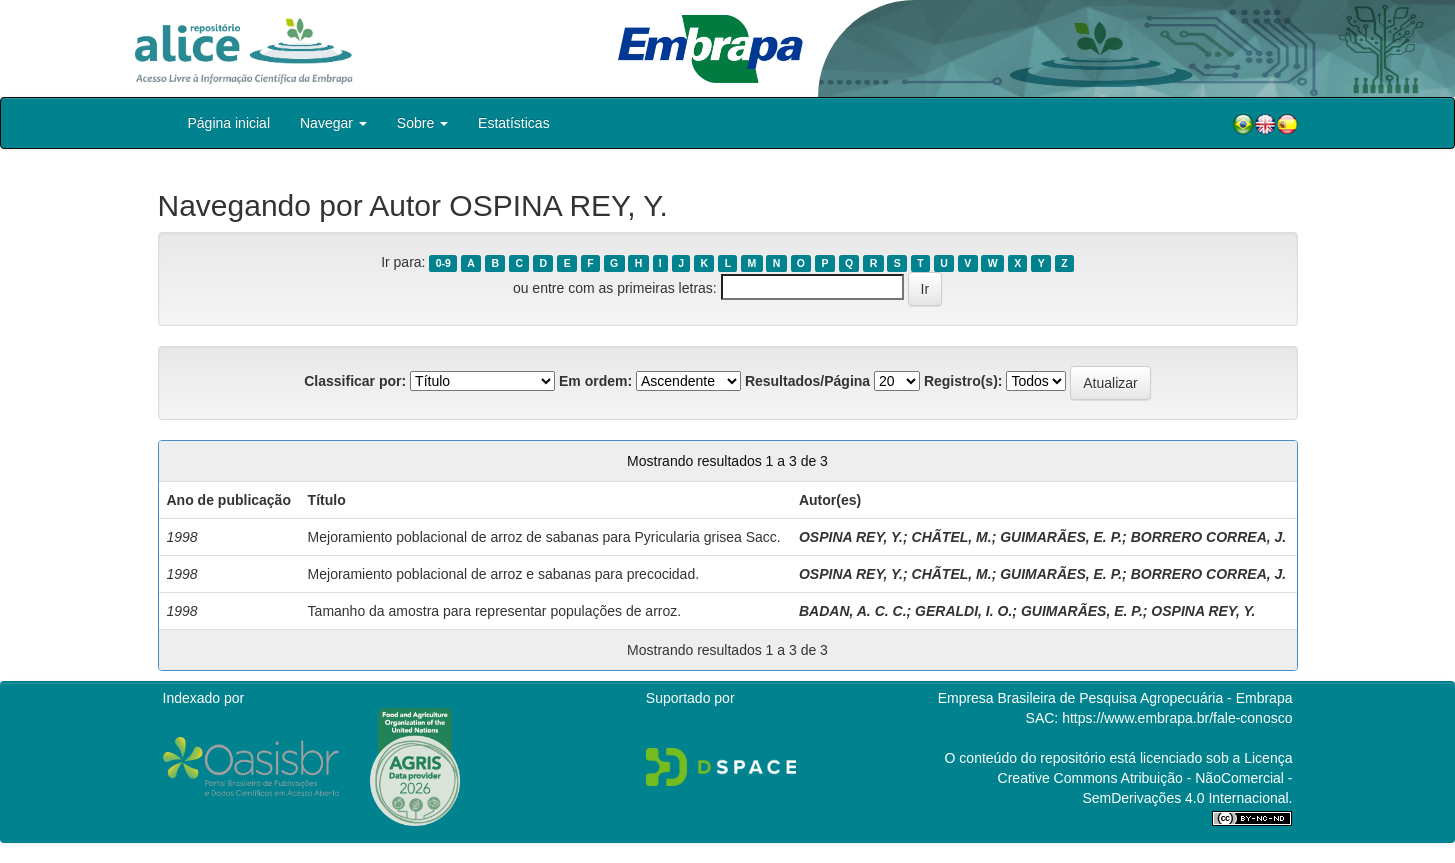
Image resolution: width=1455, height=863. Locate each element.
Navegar (333, 123)
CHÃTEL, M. (952, 537)
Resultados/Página (807, 381)
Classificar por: (355, 381)
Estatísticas (514, 123)
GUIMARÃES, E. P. (1061, 537)
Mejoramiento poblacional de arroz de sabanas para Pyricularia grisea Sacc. (544, 537)
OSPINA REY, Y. (851, 537)
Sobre (422, 123)
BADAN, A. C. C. (853, 611)
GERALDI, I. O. (963, 611)
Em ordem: (595, 381)
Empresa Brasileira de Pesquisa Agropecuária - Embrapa (1115, 698)
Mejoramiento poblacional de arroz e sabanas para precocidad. (503, 574)
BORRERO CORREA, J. (1209, 537)
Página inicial (229, 123)
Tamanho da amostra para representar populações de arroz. (495, 611)
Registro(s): (963, 381)
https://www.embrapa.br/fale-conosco (1177, 718)
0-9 (443, 263)
